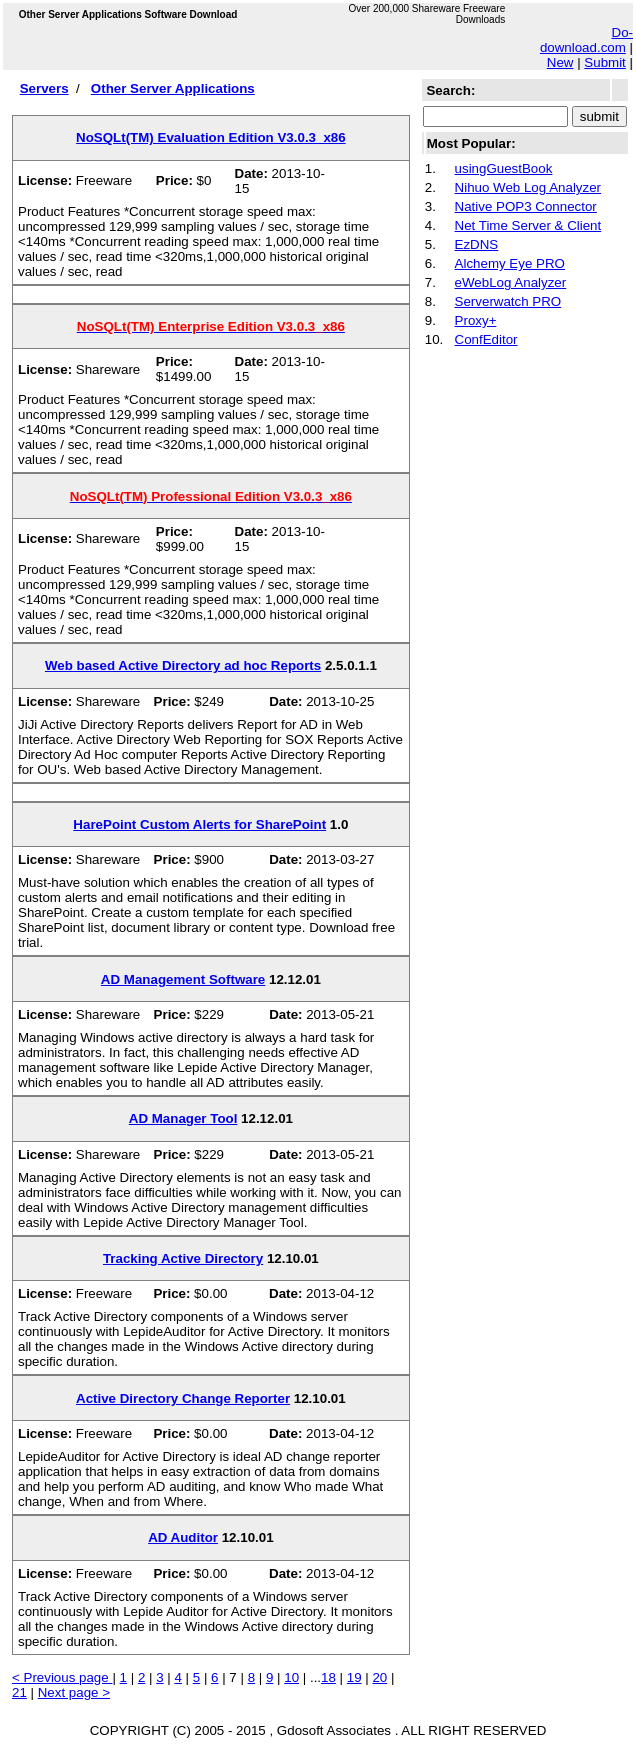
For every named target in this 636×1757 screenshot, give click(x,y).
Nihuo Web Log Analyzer (528, 187)
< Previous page (62, 1677)
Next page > (74, 1692)
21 (19, 1692)
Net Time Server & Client (528, 225)
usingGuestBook (504, 168)
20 (379, 1677)
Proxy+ (476, 320)
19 (354, 1677)
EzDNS (477, 244)
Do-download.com (586, 40)
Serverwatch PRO (508, 301)
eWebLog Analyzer (511, 282)
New (560, 62)
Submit (604, 62)
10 (291, 1677)
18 (328, 1677)
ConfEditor (486, 339)
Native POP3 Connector (526, 206)
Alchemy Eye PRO (510, 263)
